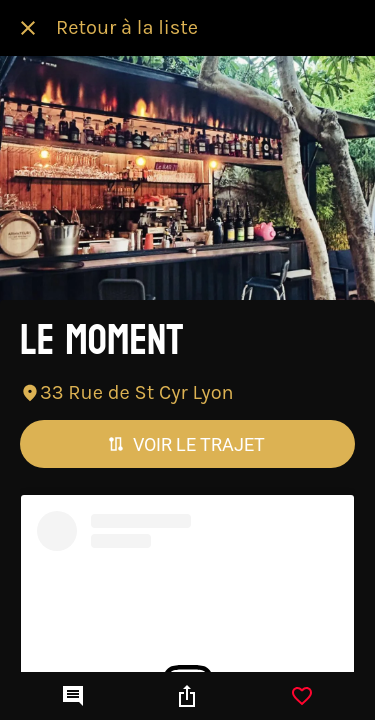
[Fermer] (28, 28)
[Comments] (73, 696)
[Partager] (187, 696)
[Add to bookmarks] (302, 696)
